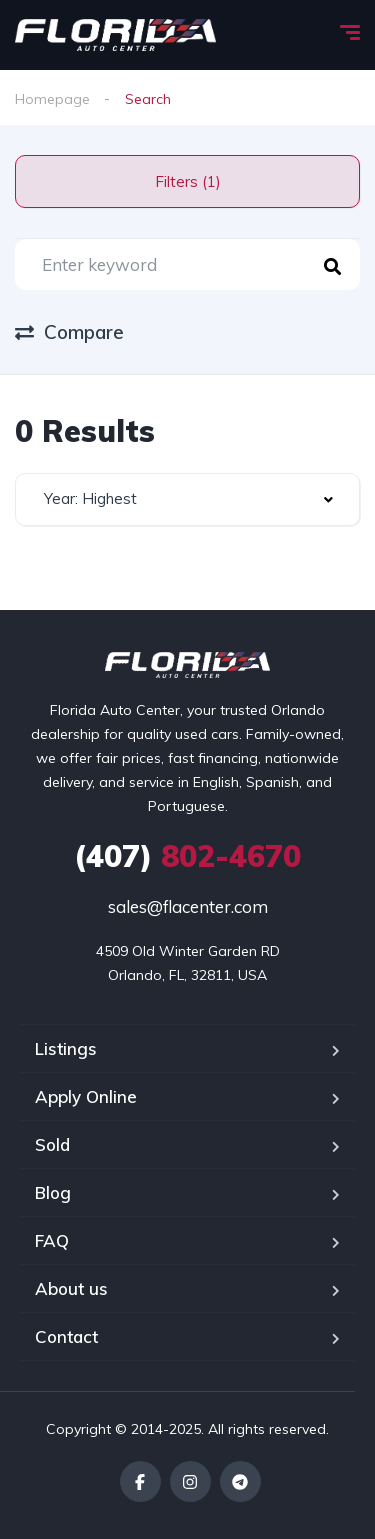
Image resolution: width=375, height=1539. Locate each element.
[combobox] (187, 499)
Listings (66, 1048)
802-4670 (187, 856)
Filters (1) (188, 181)
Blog (53, 1192)
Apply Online (86, 1096)
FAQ (52, 1240)
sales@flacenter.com (188, 906)
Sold (52, 1144)
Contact (66, 1336)
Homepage (52, 99)
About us (71, 1288)
